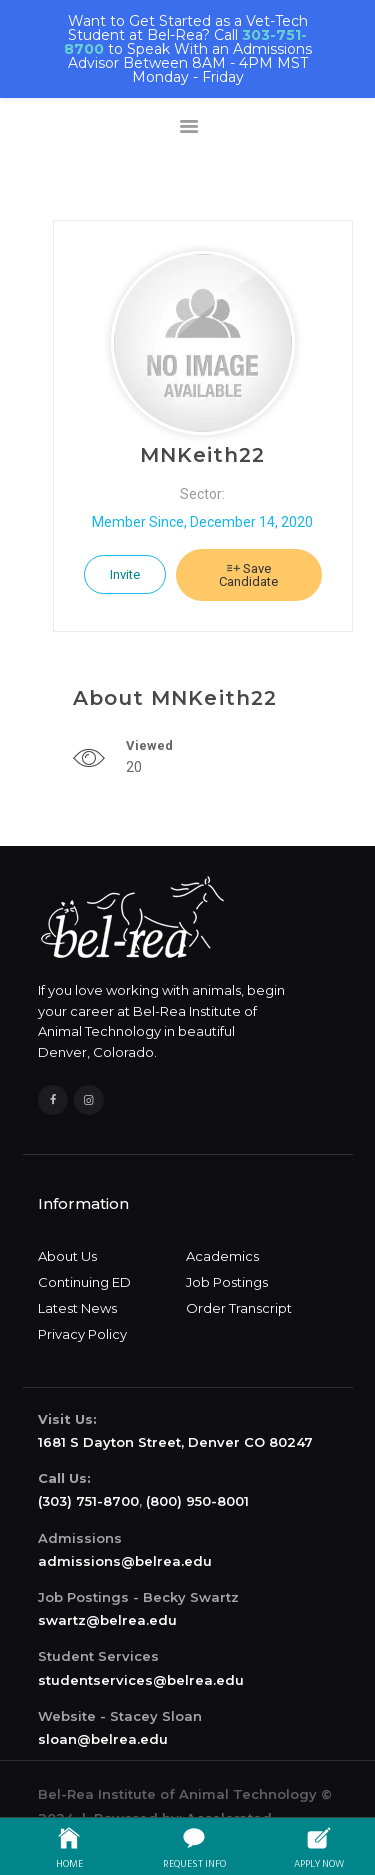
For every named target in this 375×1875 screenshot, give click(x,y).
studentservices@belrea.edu (141, 1680)
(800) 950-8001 (197, 1501)
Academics (222, 1256)
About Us (67, 1256)
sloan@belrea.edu (103, 1739)
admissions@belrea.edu (125, 1561)
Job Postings (227, 1282)
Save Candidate (248, 575)
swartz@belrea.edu (107, 1620)
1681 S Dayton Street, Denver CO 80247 (175, 1442)
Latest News (77, 1308)
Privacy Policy (82, 1334)
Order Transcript (239, 1308)
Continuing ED (84, 1282)
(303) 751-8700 (88, 1501)
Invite (125, 574)
